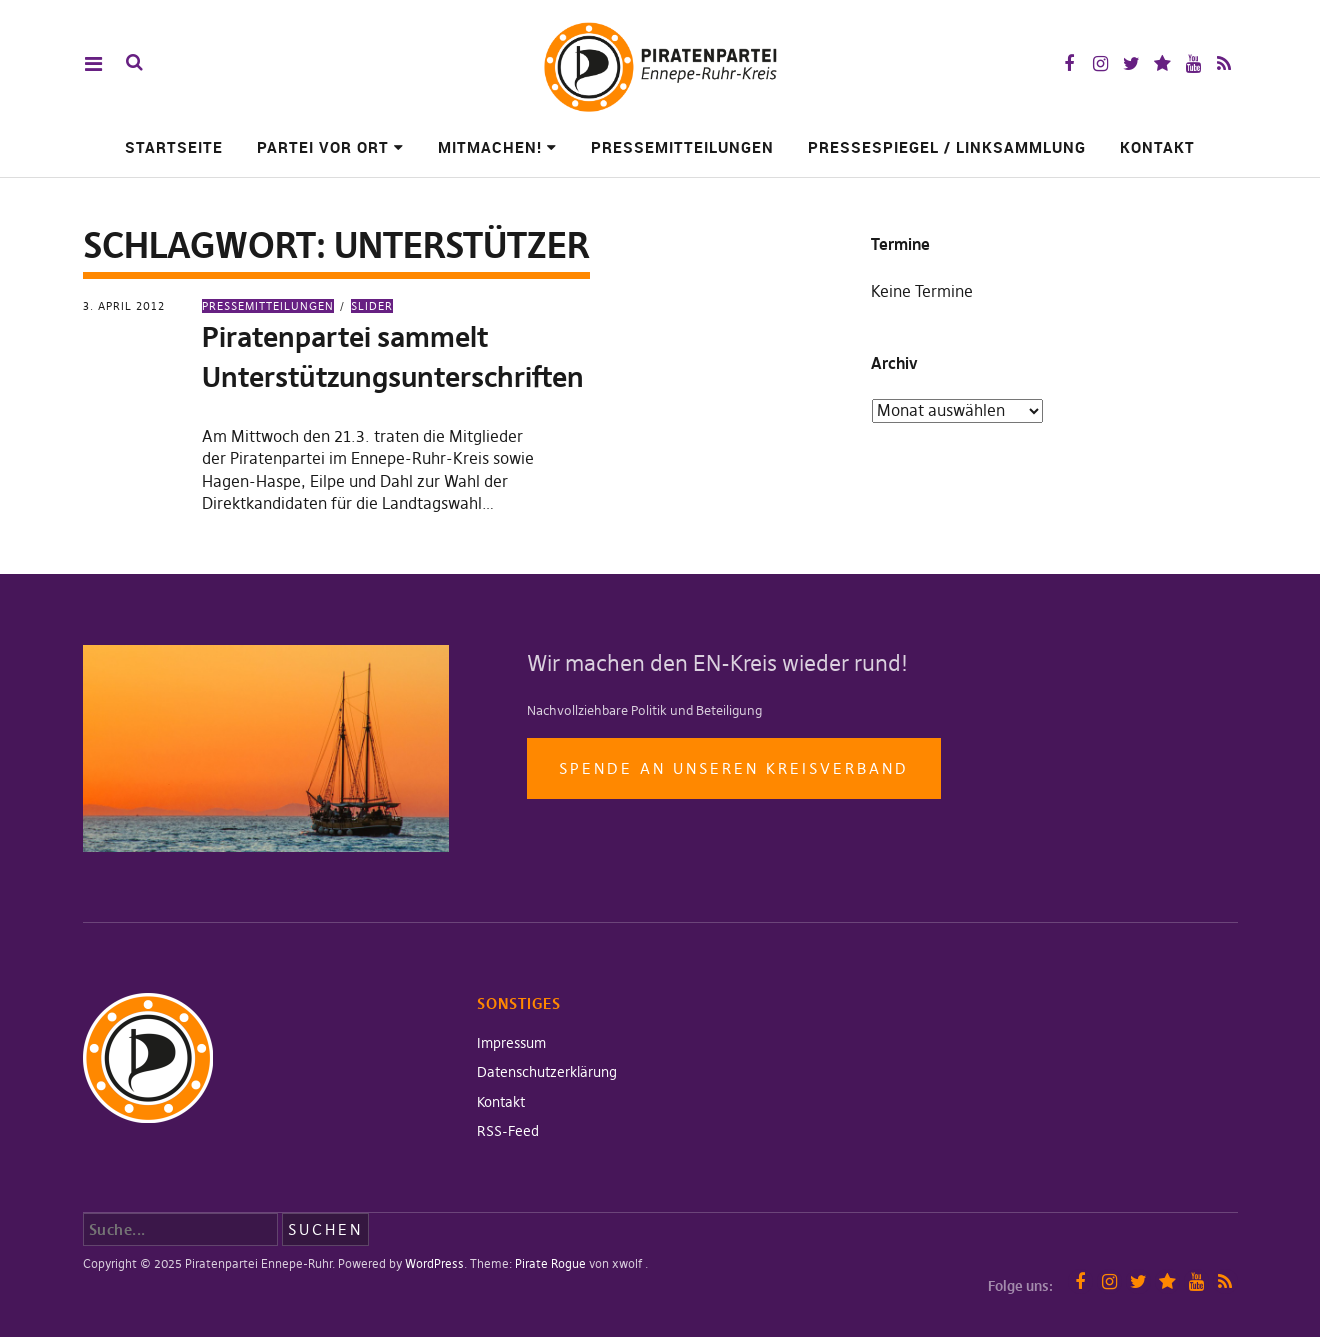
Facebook (1069, 63)
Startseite (174, 147)
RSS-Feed (508, 1131)
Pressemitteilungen (682, 147)
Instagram (1100, 63)
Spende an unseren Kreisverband (734, 768)
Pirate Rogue (550, 1263)
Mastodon (1162, 63)
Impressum (511, 1043)
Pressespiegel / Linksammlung (947, 147)
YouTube (1193, 63)
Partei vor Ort (323, 147)
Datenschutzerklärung (547, 1072)
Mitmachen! (490, 147)
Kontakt (1157, 147)
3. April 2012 (124, 306)
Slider (372, 306)
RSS (1224, 63)
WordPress (434, 1263)
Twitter (1131, 63)
